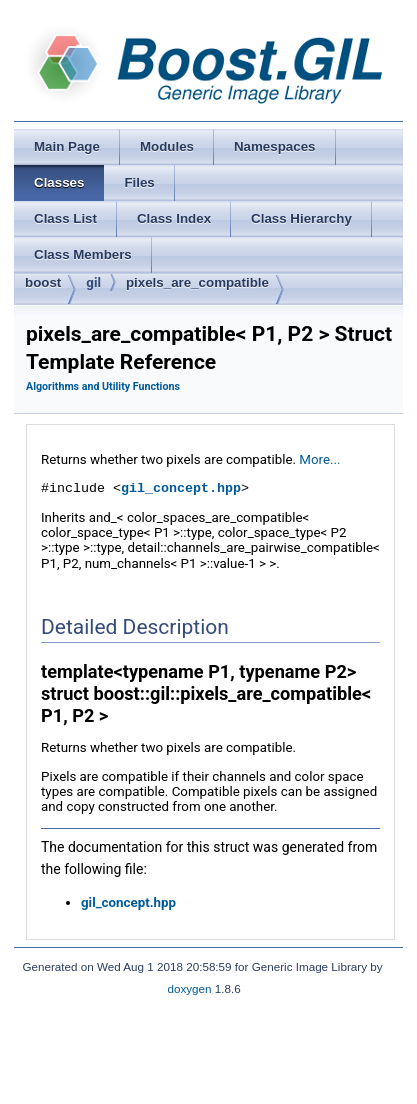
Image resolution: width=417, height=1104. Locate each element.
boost (43, 282)
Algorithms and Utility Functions (103, 386)
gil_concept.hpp (181, 488)
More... (319, 459)
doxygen (190, 988)
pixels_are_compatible (197, 282)
